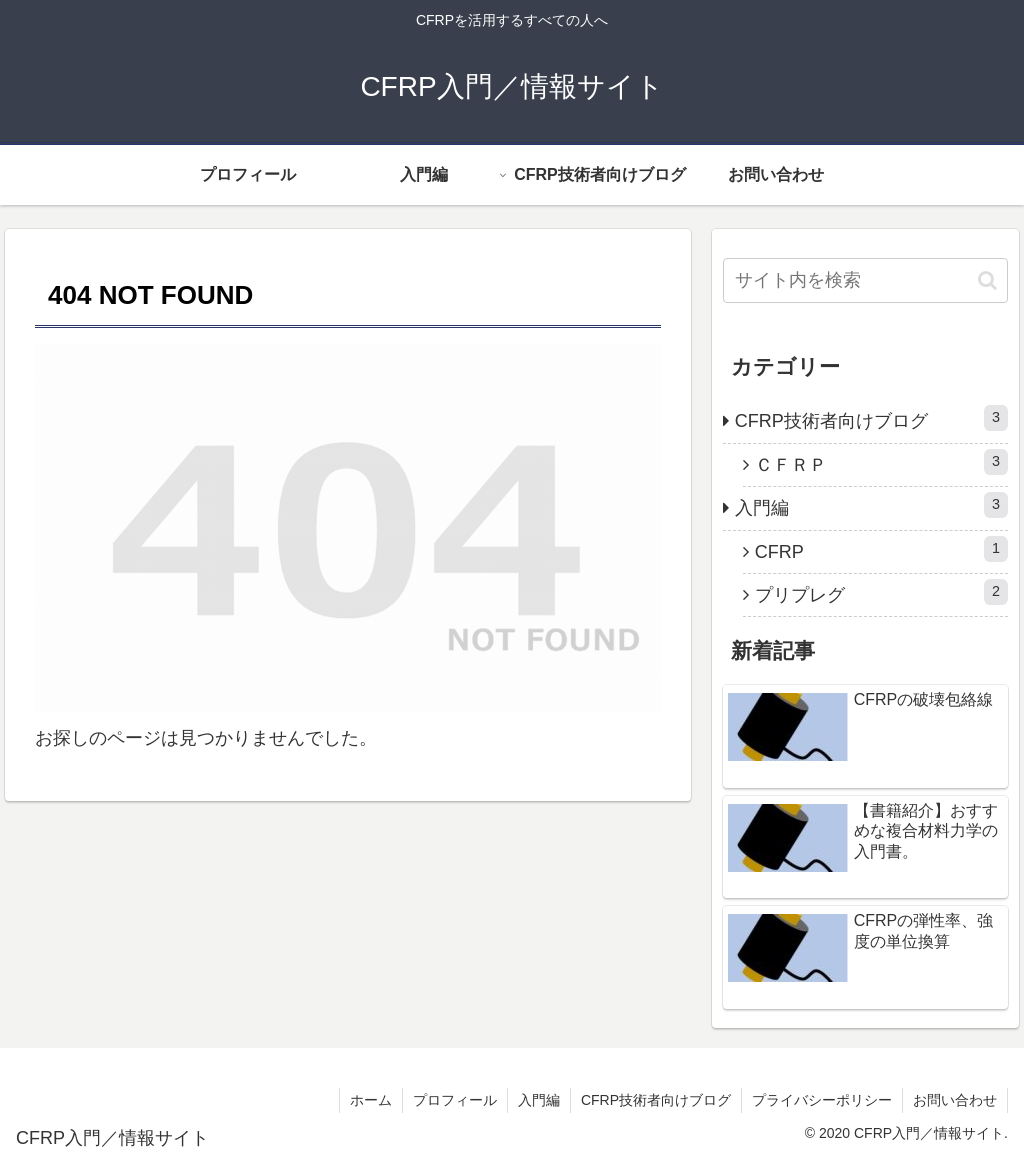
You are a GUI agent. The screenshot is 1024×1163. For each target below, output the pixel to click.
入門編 (871, 505)
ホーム (371, 1100)
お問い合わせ (955, 1100)
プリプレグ (881, 592)
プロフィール (455, 1100)
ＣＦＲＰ (881, 462)
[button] (987, 280)
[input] (865, 280)
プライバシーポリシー (822, 1100)
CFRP (881, 549)
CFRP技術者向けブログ (871, 418)
